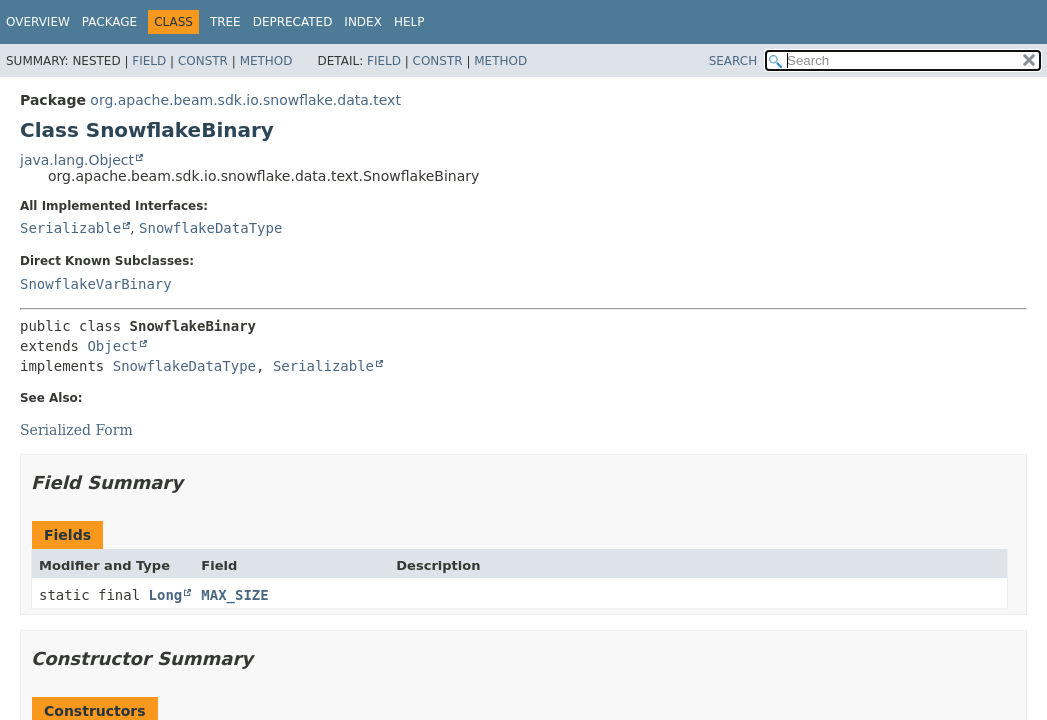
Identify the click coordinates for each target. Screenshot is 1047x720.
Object (112, 346)
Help (409, 22)
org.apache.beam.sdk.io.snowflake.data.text (245, 100)
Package (109, 22)
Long (166, 595)
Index (363, 22)
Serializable (70, 228)
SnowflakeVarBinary (96, 284)
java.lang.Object (77, 160)
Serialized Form (76, 430)
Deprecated (293, 22)
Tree (225, 22)
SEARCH (733, 61)
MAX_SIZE (234, 595)
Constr (203, 61)
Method (266, 61)
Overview (38, 22)
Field (149, 61)
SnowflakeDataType (210, 228)
